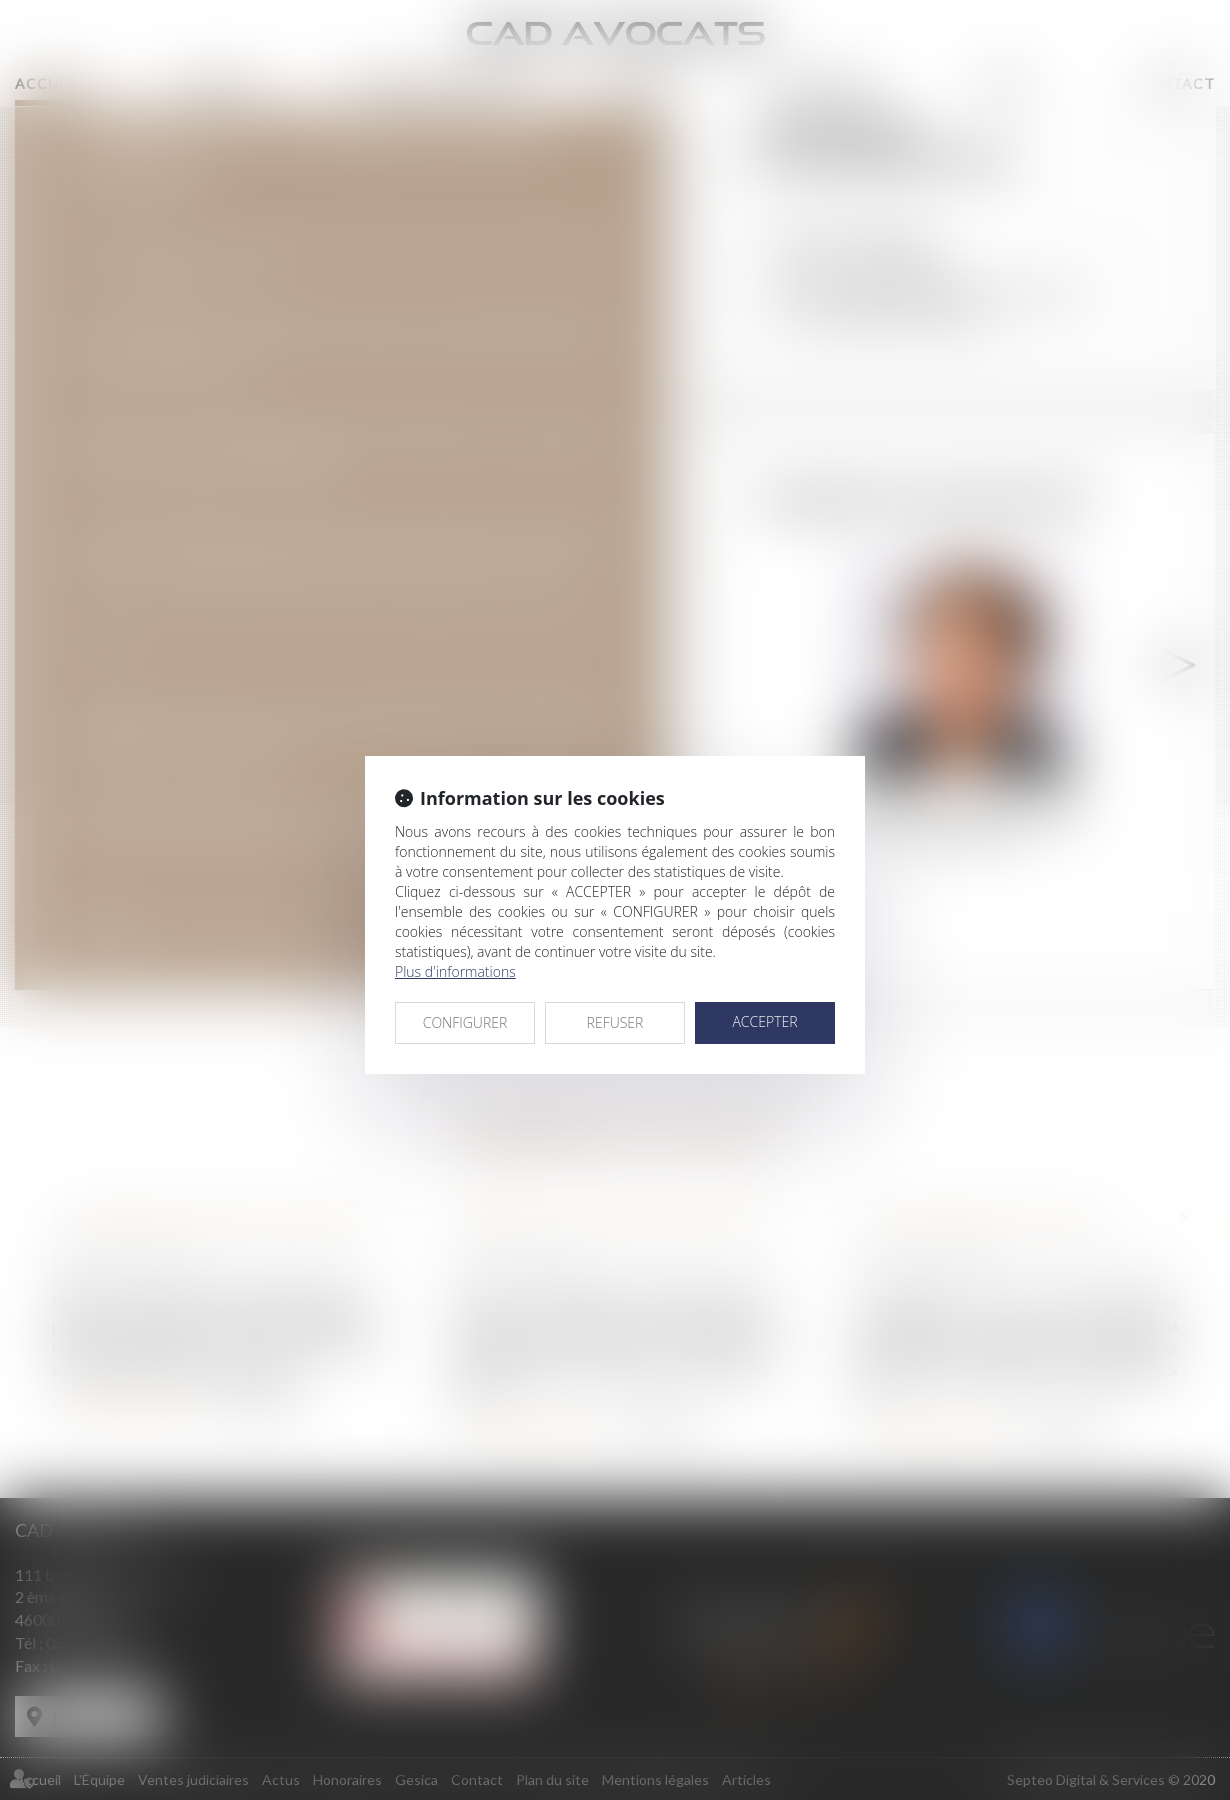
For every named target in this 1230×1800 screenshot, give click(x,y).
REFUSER (615, 1022)
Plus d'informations (455, 971)
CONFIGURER (465, 1022)
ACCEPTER (764, 1021)
